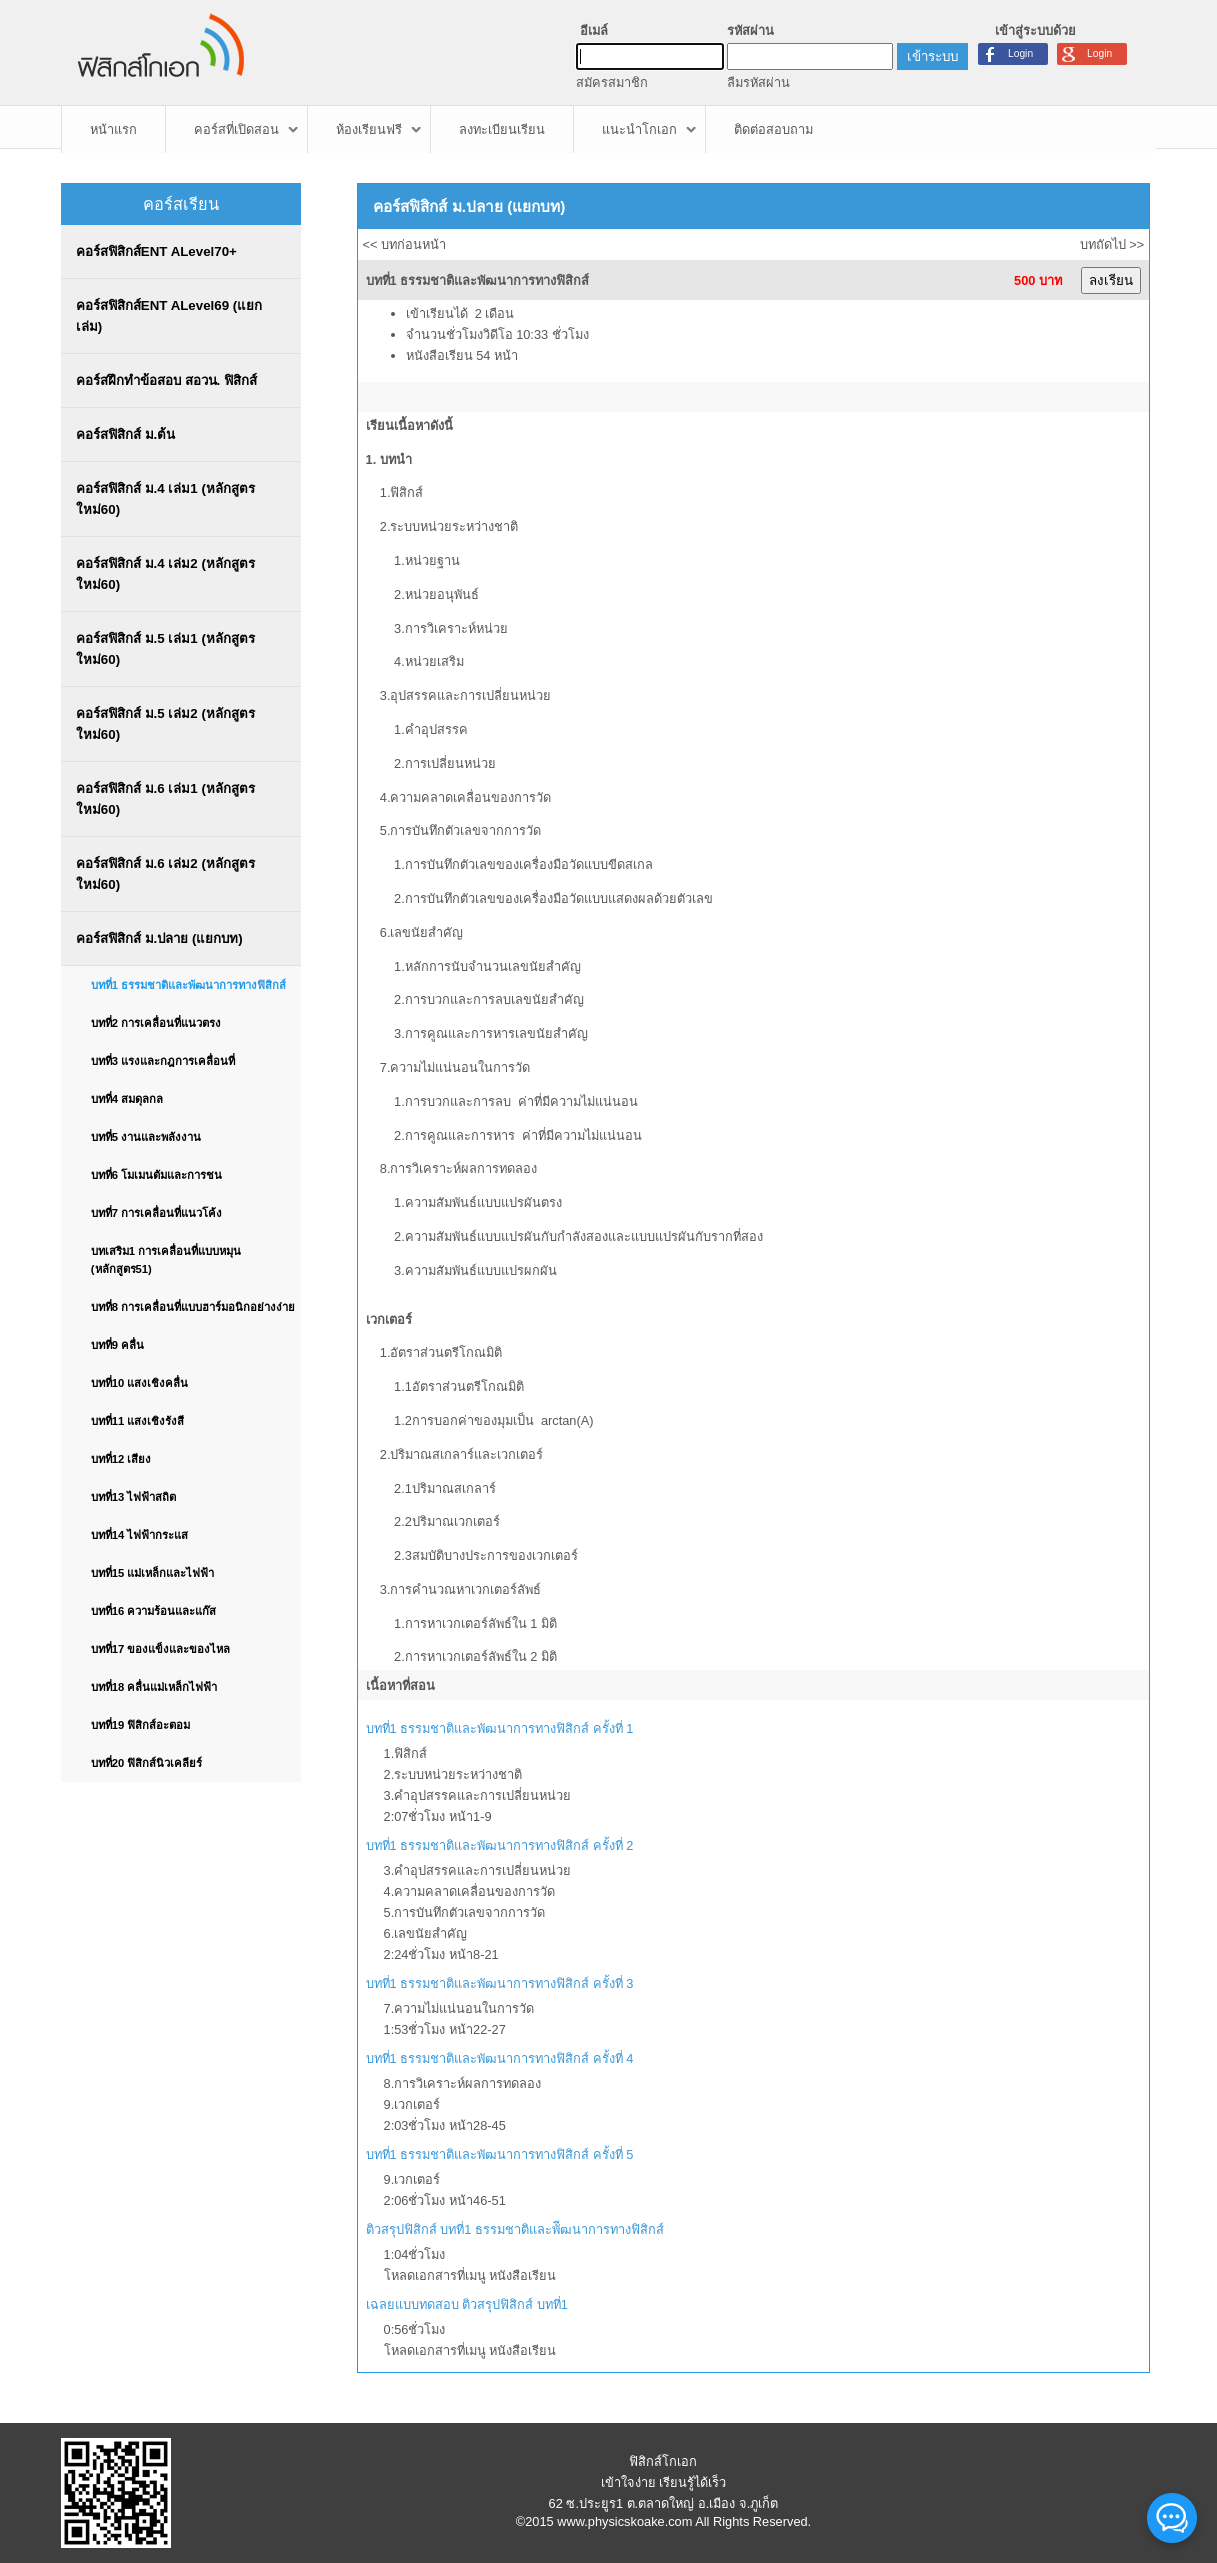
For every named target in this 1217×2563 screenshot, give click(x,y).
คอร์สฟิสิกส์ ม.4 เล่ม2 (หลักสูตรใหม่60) (165, 574)
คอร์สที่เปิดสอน (236, 129)
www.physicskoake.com (624, 2521)
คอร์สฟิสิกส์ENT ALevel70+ (156, 251)
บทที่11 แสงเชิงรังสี (138, 1421)
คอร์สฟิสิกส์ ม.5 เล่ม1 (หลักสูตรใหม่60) (165, 649)
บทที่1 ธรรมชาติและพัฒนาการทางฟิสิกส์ (188, 985)
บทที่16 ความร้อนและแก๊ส (154, 1611)
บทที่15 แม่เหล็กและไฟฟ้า (153, 1573)
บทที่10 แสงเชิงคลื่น (140, 1383)
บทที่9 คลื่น (117, 1345)
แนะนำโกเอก (639, 129)
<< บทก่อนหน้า (405, 244)
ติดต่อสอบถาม (773, 129)
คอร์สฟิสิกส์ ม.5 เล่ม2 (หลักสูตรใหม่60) (165, 724)
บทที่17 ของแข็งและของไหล (161, 1649)
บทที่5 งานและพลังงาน (146, 1137)
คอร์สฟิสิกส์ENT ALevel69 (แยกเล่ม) (169, 316)
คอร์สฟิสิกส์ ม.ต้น (125, 434)
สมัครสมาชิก (612, 82)
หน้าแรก (113, 129)
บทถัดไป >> (1112, 244)
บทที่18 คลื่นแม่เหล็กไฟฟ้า (154, 1687)
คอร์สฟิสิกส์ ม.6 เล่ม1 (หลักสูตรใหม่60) (165, 799)
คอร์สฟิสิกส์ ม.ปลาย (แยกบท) (159, 938)
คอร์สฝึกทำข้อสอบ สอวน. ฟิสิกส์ (166, 380)
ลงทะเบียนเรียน (502, 129)
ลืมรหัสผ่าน (758, 82)
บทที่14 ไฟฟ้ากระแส (140, 1535)
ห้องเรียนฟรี (369, 129)
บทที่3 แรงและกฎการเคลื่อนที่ (163, 1061)
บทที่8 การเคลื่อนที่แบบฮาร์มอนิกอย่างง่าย (193, 1307)
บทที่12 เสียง (121, 1459)
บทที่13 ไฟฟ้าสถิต (134, 1497)
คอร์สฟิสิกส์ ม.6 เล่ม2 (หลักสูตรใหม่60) (165, 874)
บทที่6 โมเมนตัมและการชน (156, 1175)
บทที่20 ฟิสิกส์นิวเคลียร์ (147, 1763)
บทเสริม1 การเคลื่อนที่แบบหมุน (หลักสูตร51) (166, 1260)
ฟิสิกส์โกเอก (663, 2461)
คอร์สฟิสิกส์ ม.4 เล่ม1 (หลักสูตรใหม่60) (165, 499)
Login (1099, 53)
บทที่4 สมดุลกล (127, 1099)
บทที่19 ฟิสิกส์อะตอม (141, 1725)
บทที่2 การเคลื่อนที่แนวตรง (156, 1023)
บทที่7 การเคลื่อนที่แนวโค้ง (156, 1213)
